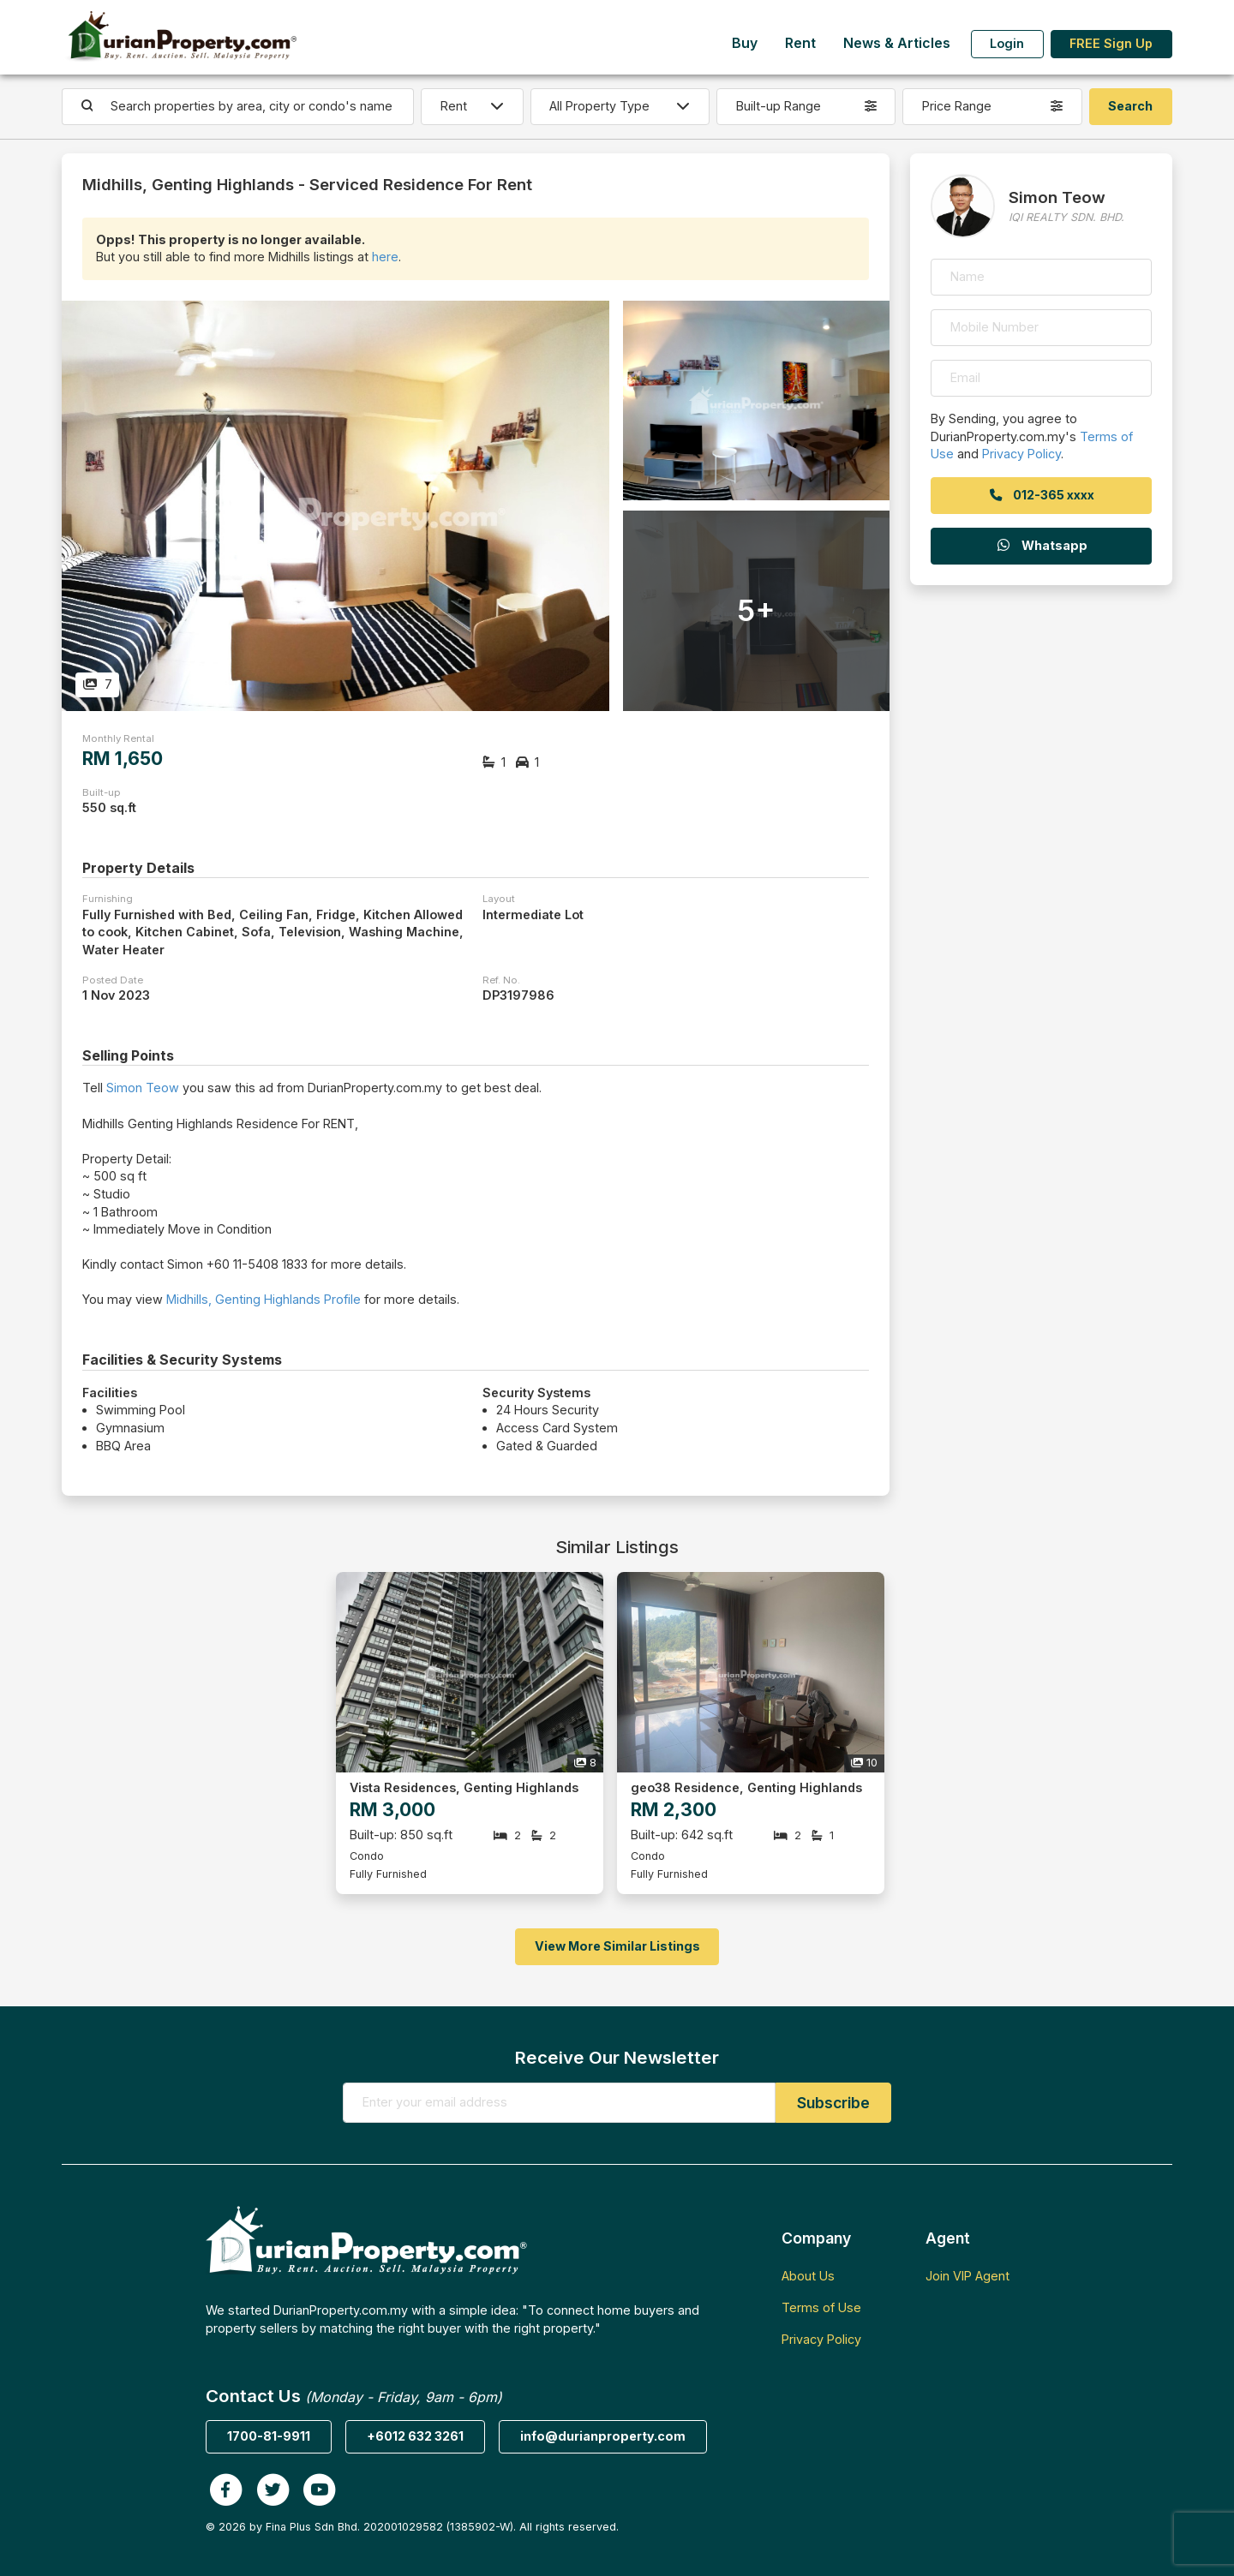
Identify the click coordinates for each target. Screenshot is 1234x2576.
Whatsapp (1041, 545)
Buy (745, 43)
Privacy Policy (1021, 453)
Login (1007, 43)
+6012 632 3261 (415, 2436)
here (385, 256)
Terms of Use (821, 2307)
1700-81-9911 (268, 2436)
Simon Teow (142, 1087)
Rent (800, 43)
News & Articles (896, 43)
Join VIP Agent (967, 2275)
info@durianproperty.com (603, 2436)
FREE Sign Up (1111, 43)
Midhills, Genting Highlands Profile (263, 1299)
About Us (808, 2275)
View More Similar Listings (617, 1946)
